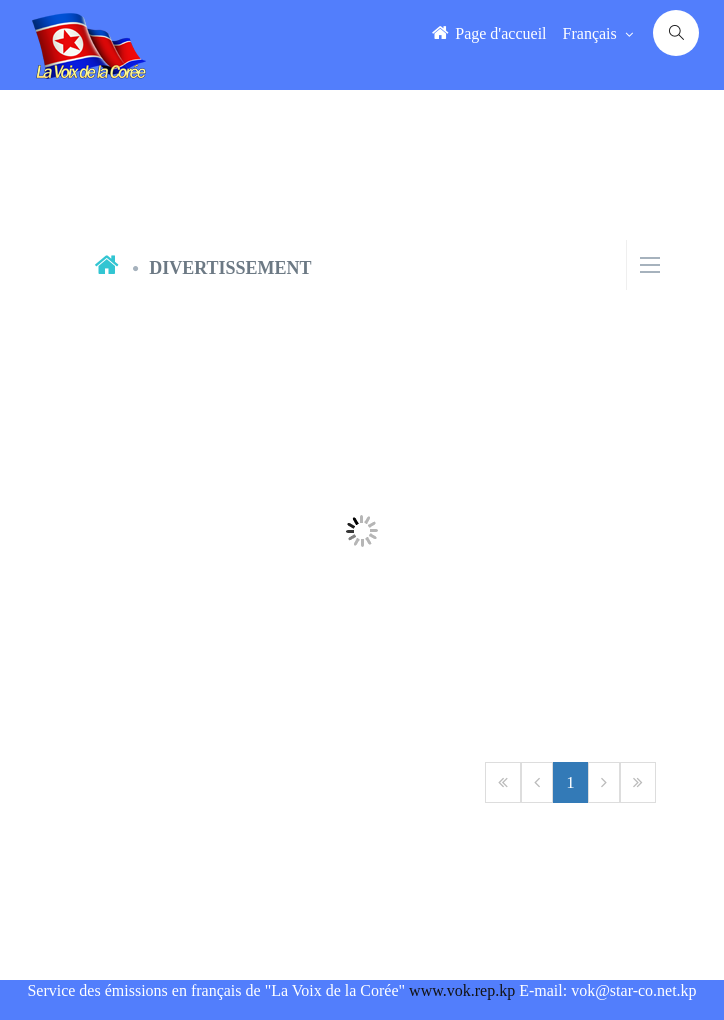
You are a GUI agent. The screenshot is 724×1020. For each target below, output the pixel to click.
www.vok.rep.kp (462, 990)
